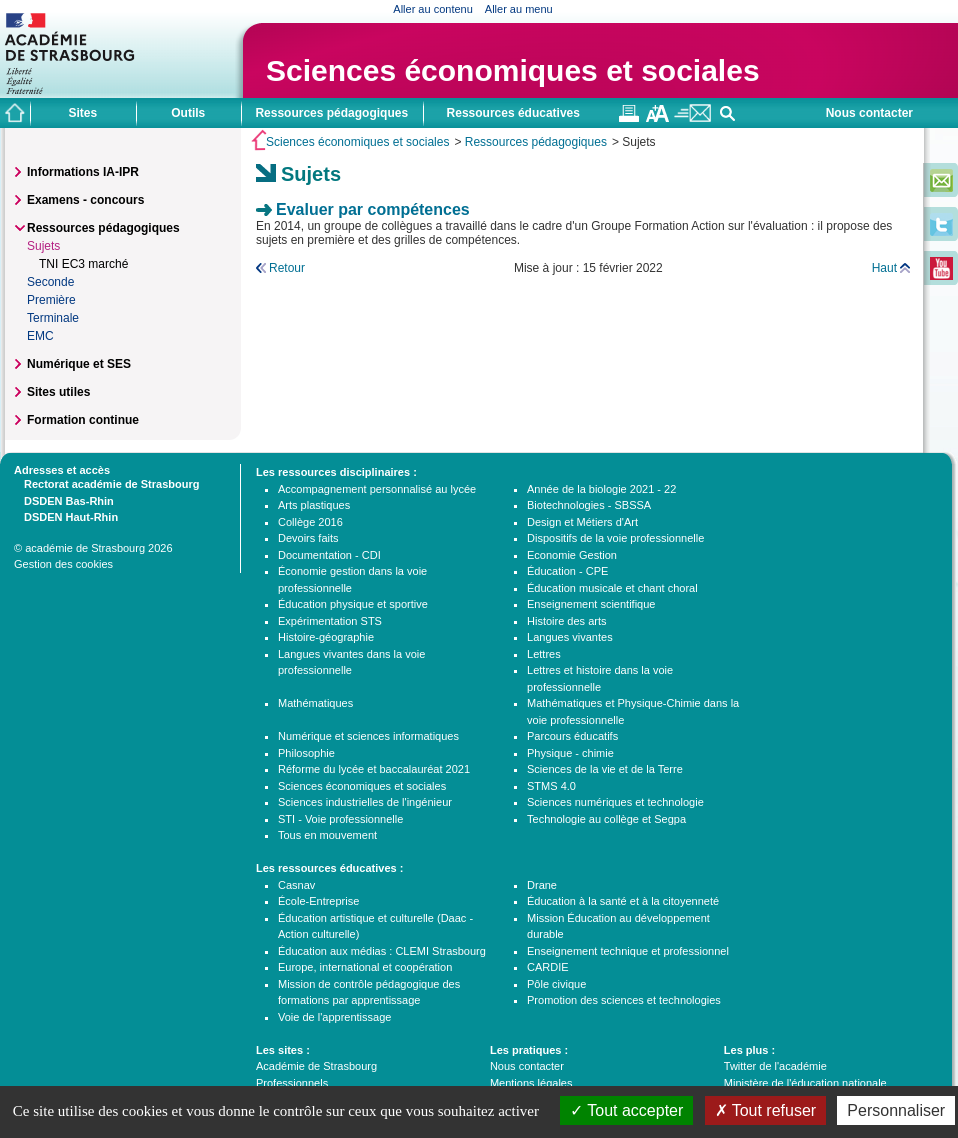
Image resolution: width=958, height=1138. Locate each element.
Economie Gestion (572, 555)
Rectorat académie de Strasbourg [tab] (106, 483)
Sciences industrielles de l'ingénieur (365, 802)
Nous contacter (869, 113)
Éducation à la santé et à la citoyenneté (623, 901)
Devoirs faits (308, 538)
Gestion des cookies (63, 564)
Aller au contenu (433, 9)
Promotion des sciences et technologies (624, 1000)
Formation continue (83, 420)
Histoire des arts (566, 621)
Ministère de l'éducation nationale (805, 1083)
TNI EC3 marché (83, 264)
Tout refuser (766, 1110)
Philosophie (306, 753)
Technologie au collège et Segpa (606, 819)
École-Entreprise (318, 901)
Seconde (50, 282)
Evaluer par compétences (373, 209)
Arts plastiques (314, 505)
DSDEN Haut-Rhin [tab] (66, 516)
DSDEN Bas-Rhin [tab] (64, 500)
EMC (40, 336)
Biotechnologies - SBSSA (589, 505)
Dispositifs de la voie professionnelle (615, 538)
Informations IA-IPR (83, 172)
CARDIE (548, 967)
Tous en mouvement (327, 835)
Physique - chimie (570, 753)
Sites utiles (58, 392)
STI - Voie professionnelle (340, 819)
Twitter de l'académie (775, 1066)
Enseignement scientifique (591, 604)
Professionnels (292, 1083)
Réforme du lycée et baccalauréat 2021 (374, 769)
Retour (287, 268)
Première (51, 300)
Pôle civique (556, 984)
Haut (884, 268)
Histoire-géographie (326, 637)
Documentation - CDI (329, 555)
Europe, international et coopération (365, 967)
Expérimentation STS (330, 621)
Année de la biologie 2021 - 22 (601, 489)
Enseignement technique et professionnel (628, 951)
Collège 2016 (310, 522)
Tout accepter (626, 1110)
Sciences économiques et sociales (513, 70)
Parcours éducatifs (572, 736)
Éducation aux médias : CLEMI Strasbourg (382, 951)
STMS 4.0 (551, 786)
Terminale (53, 318)
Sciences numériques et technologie (615, 802)
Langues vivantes (570, 637)
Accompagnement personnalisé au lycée (377, 489)
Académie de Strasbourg (316, 1066)
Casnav (296, 885)
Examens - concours (85, 200)
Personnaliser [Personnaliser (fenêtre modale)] (896, 1110)
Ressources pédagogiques (536, 142)
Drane (542, 885)
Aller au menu (519, 9)
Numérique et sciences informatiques (368, 736)
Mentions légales (531, 1083)
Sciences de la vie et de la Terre (605, 769)
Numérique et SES (79, 364)
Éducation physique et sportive (353, 604)
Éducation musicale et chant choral (612, 588)
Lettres (544, 654)
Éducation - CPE (567, 571)
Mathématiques (315, 703)
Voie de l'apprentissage (334, 1017)
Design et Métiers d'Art (582, 522)
